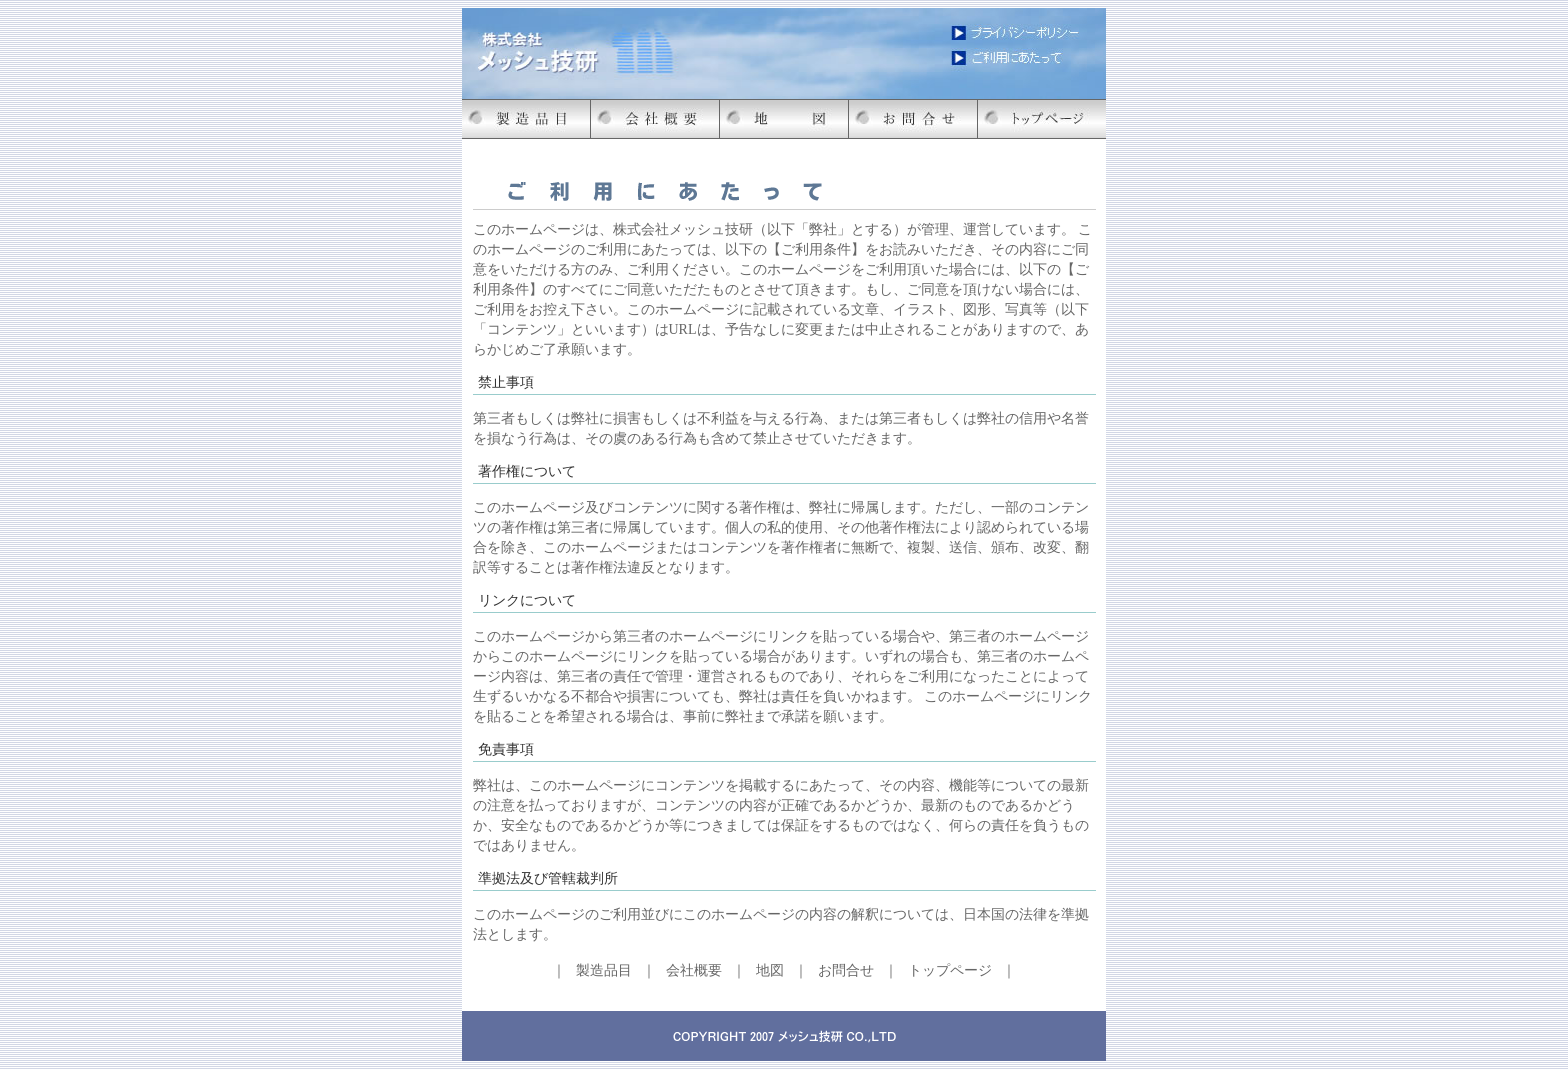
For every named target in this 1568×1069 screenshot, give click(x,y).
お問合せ (846, 970)
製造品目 (604, 970)
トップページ (950, 970)
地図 (770, 970)
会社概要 (694, 970)
